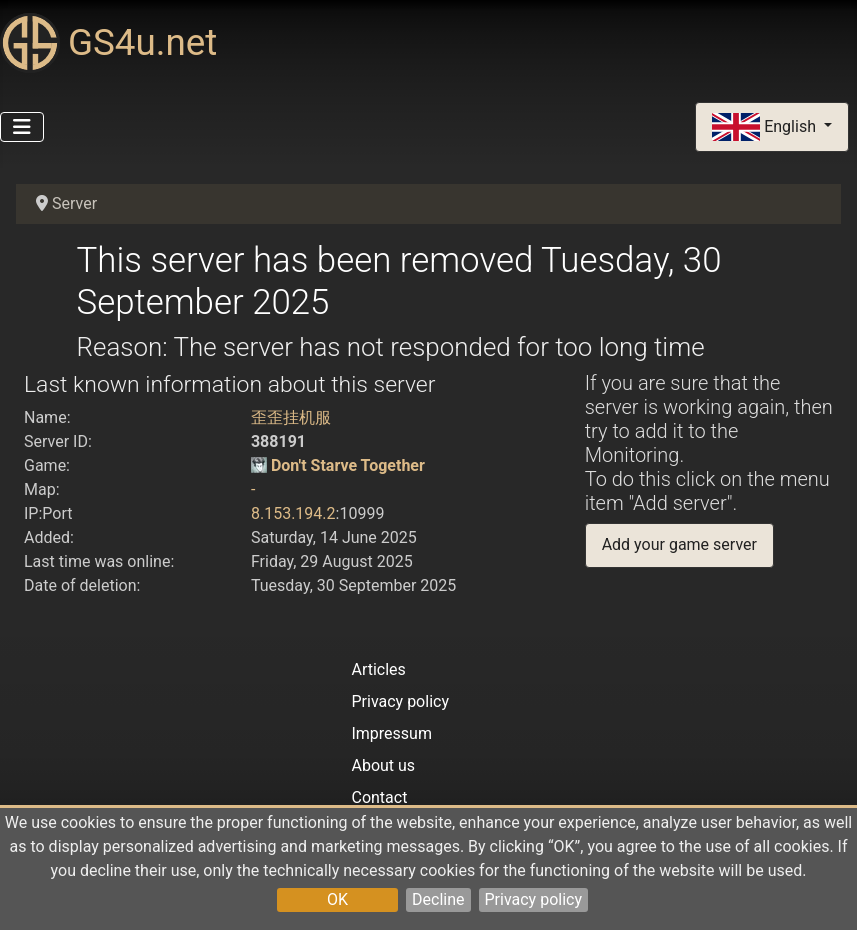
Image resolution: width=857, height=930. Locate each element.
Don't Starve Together (348, 465)
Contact (379, 797)
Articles (378, 669)
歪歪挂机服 (291, 417)
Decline (438, 899)
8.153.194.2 (293, 513)
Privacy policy (534, 899)
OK (337, 899)
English (766, 127)
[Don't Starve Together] (259, 465)
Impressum (391, 733)
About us (383, 765)
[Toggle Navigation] (22, 127)
